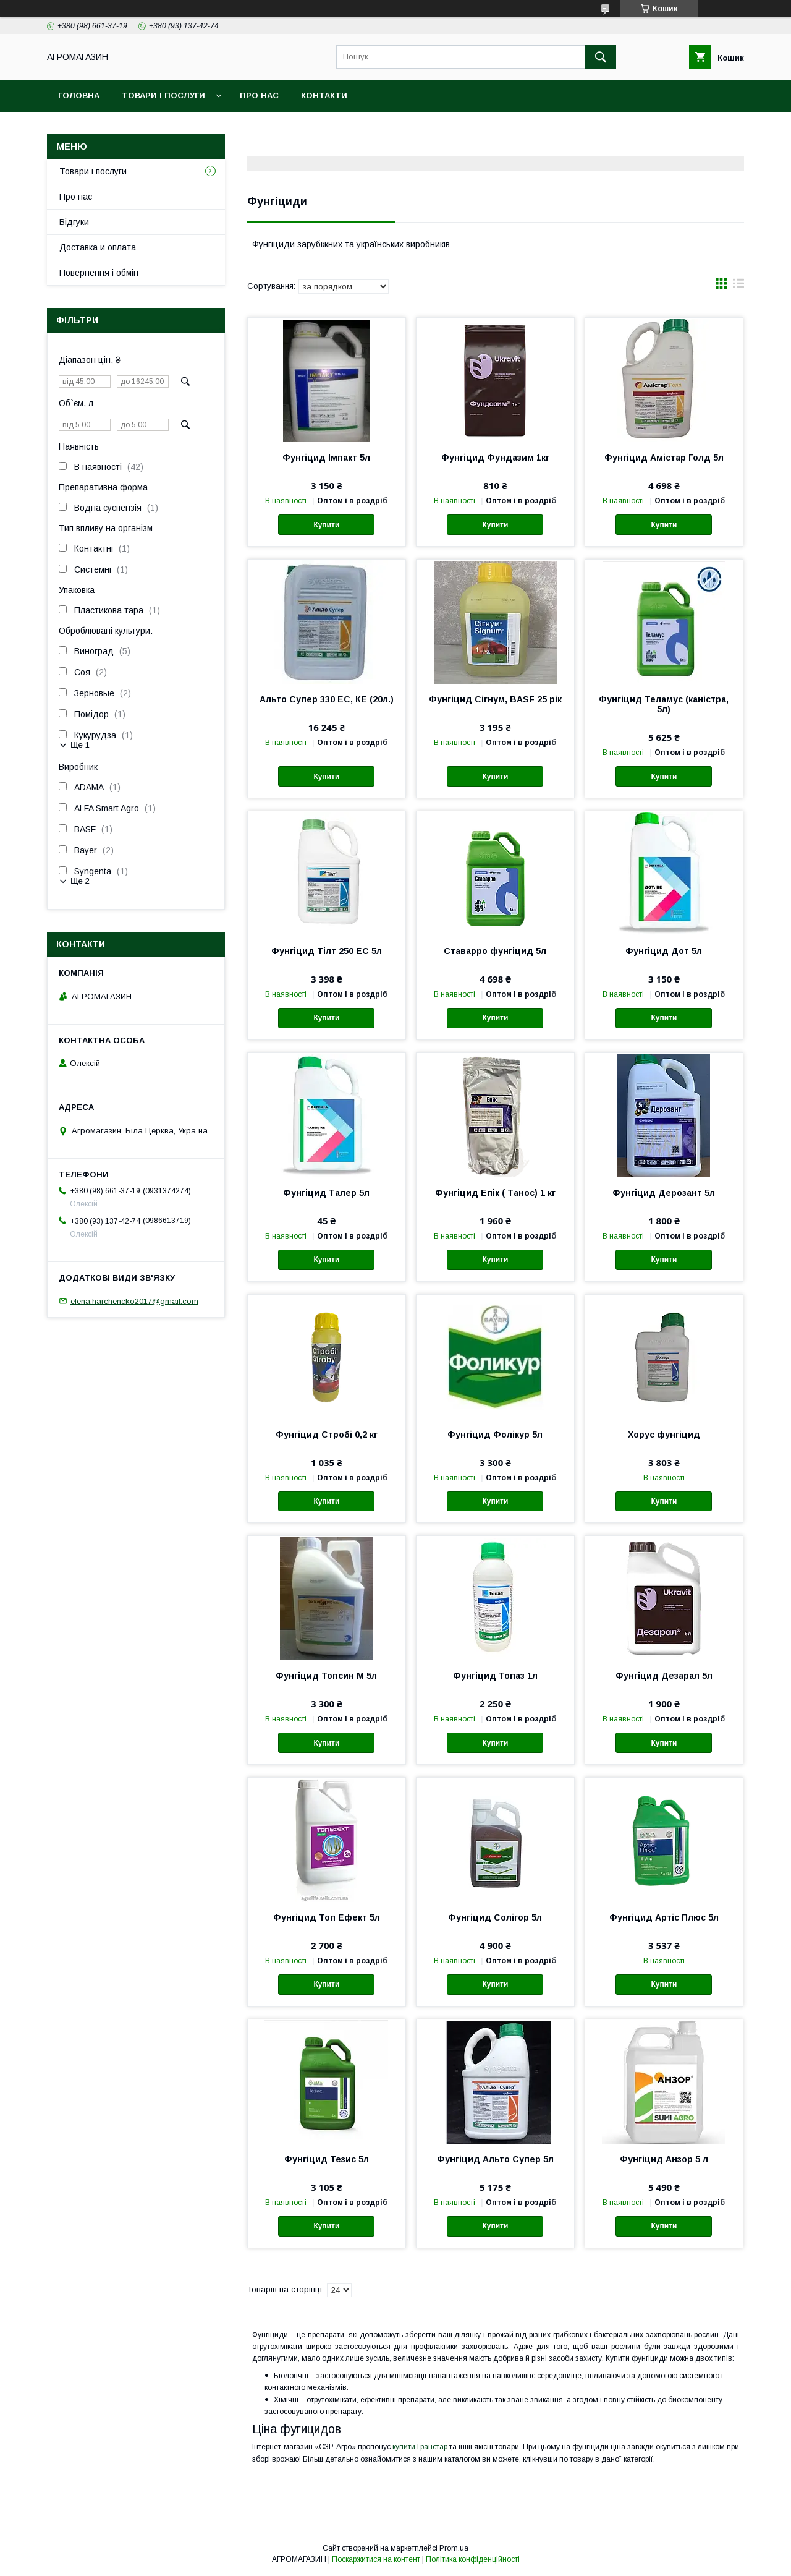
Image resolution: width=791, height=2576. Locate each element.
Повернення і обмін (98, 273)
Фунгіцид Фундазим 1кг (495, 458)
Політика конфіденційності (473, 2559)
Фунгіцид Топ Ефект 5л (326, 1917)
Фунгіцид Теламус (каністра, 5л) (664, 704)
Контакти (324, 95)
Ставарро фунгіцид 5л (495, 951)
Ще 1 (80, 744)
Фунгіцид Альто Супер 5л (495, 2159)
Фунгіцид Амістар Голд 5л (664, 458)
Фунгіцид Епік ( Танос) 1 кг (495, 1193)
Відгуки (74, 222)
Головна (78, 95)
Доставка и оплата (97, 247)
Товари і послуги (163, 95)
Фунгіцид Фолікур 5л (495, 1434)
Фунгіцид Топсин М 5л (326, 1676)
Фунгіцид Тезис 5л (326, 2159)
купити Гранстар (419, 2446)
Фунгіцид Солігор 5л (495, 1917)
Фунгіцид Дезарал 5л (664, 1676)
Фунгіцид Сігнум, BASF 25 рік (495, 699)
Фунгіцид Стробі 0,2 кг (327, 1434)
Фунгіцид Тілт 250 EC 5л (326, 951)
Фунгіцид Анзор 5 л (664, 2159)
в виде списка (738, 286)
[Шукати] (600, 57)
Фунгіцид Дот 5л (663, 951)
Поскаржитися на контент (376, 2559)
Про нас (259, 95)
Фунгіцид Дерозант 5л (663, 1193)
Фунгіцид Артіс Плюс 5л (664, 1917)
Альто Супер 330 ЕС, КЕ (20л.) (327, 699)
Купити (326, 525)
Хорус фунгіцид (664, 1434)
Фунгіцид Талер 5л (326, 1193)
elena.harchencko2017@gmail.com (134, 1300)
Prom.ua (453, 2548)
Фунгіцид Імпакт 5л (326, 458)
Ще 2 (80, 880)
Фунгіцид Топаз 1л (495, 1676)
